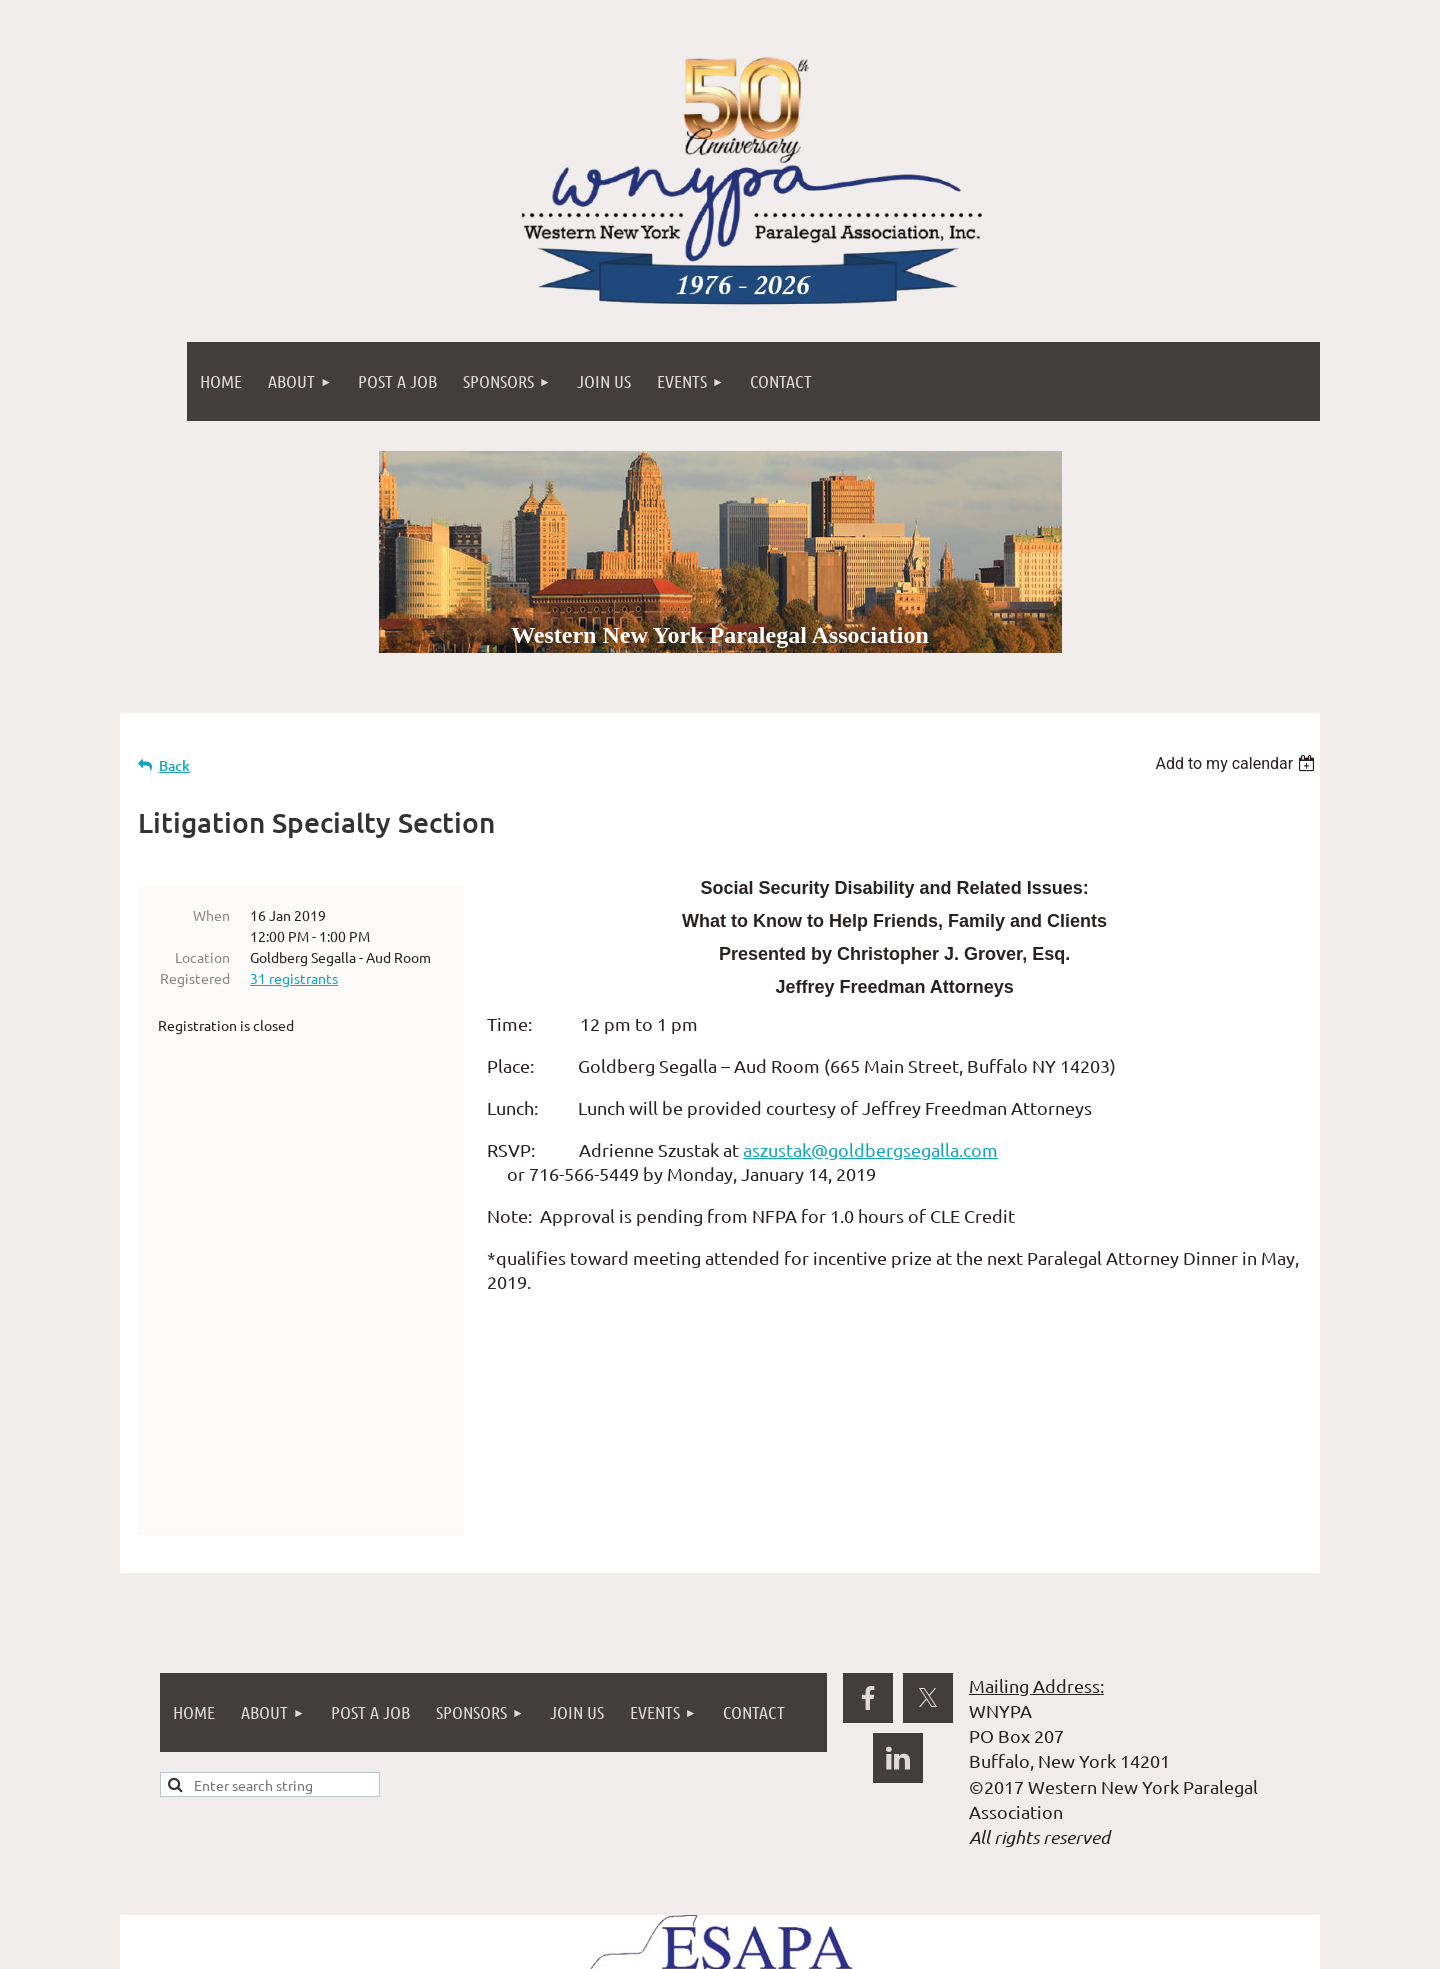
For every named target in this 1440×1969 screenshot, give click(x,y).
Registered (195, 978)
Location (202, 957)
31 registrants (294, 978)
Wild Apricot (1081, 1951)
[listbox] (1237, 763)
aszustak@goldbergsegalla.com (870, 1149)
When (211, 915)
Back (174, 765)
